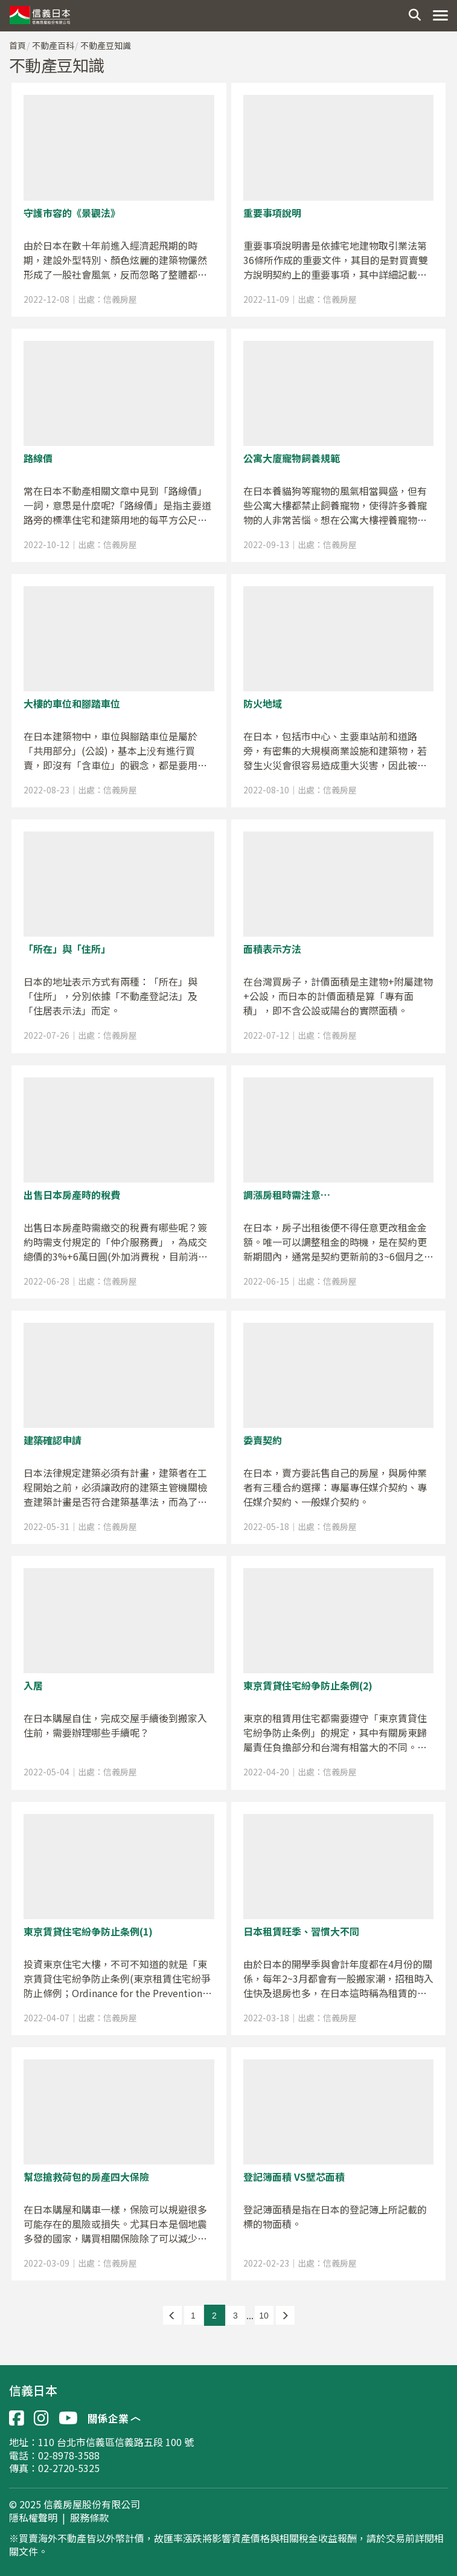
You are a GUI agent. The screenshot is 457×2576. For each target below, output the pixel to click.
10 (264, 2315)
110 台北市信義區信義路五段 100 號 (116, 2442)
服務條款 (89, 2518)
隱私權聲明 (33, 2518)
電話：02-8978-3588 (54, 2455)
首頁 (17, 45)
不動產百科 (53, 45)
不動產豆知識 (105, 45)
